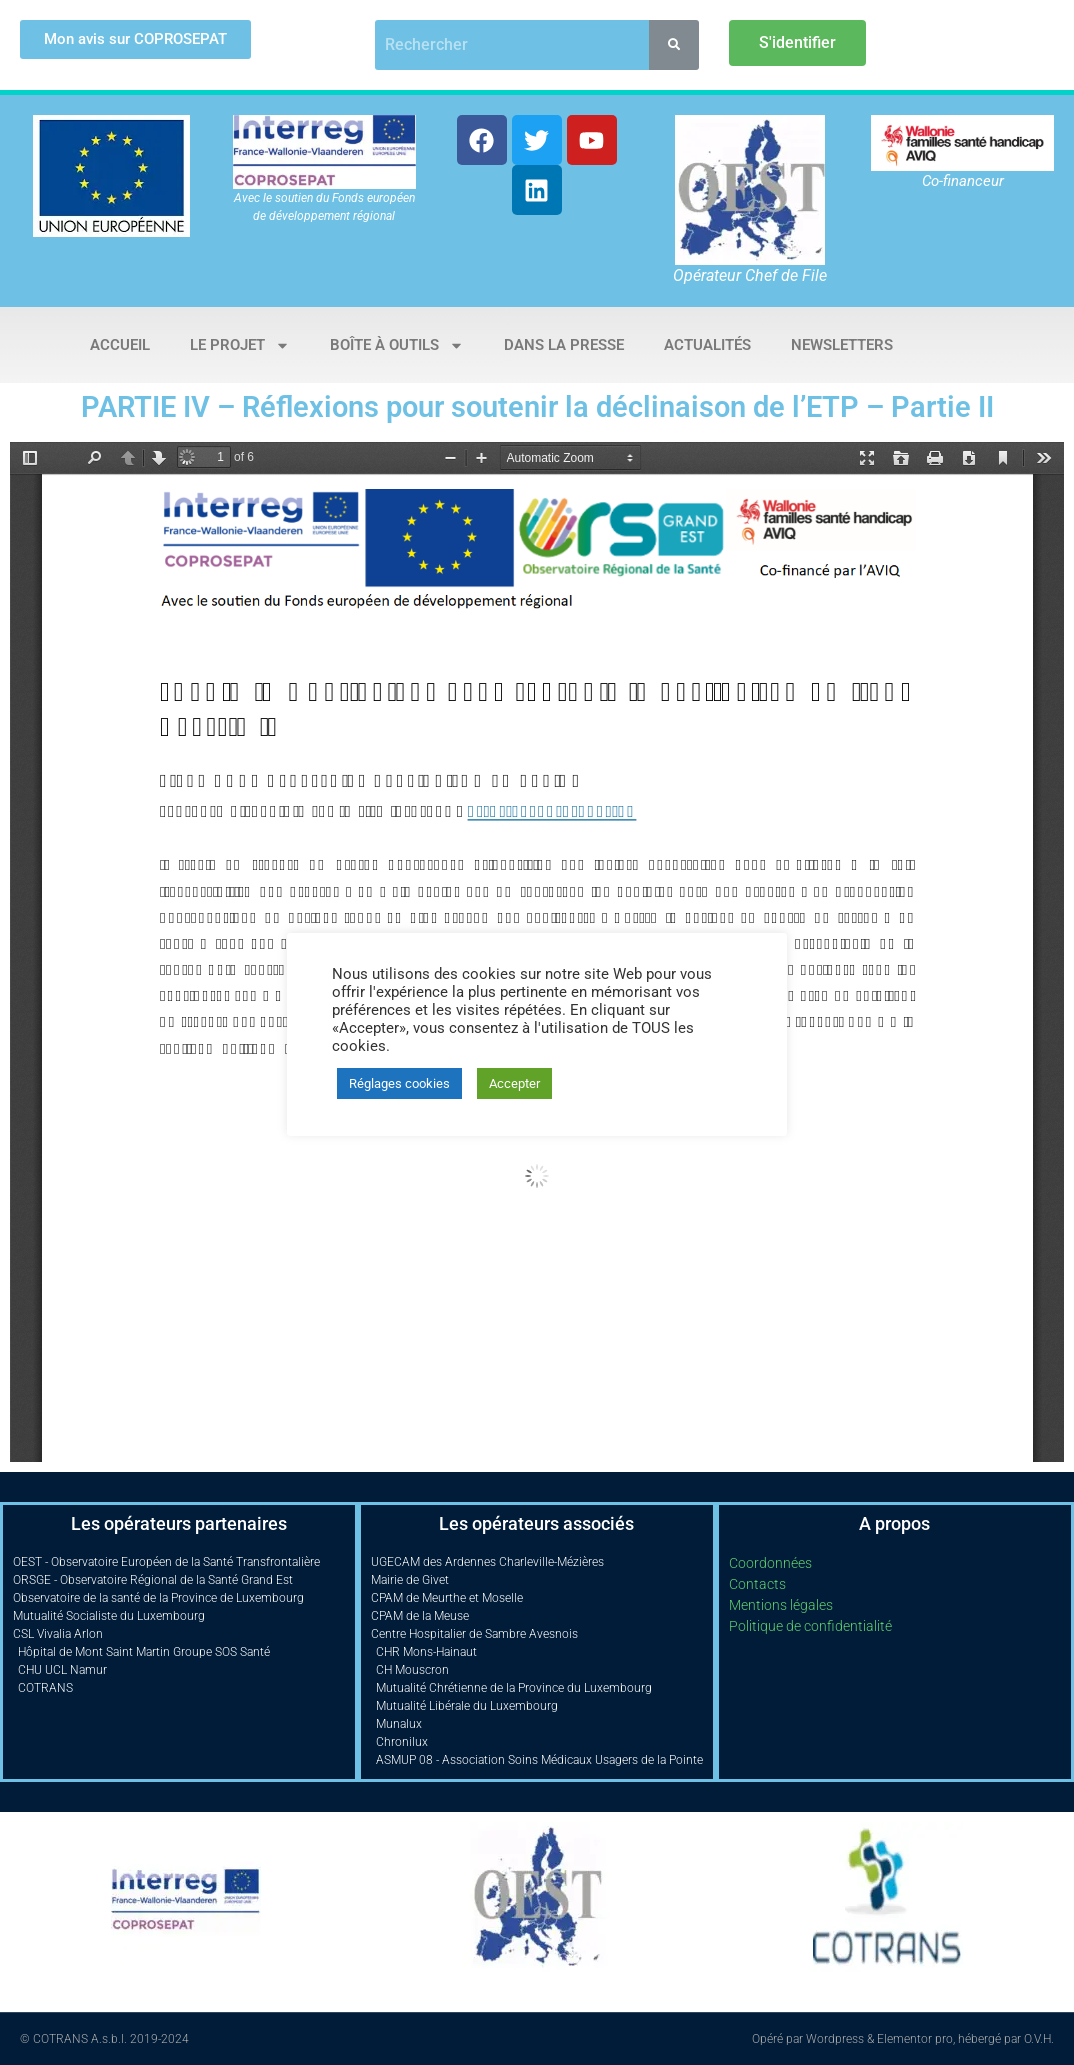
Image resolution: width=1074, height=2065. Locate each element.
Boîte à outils (397, 345)
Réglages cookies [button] (399, 1083)
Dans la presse (564, 345)
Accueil (120, 345)
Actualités (707, 345)
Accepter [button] (514, 1083)
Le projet (240, 345)
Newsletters (842, 345)
